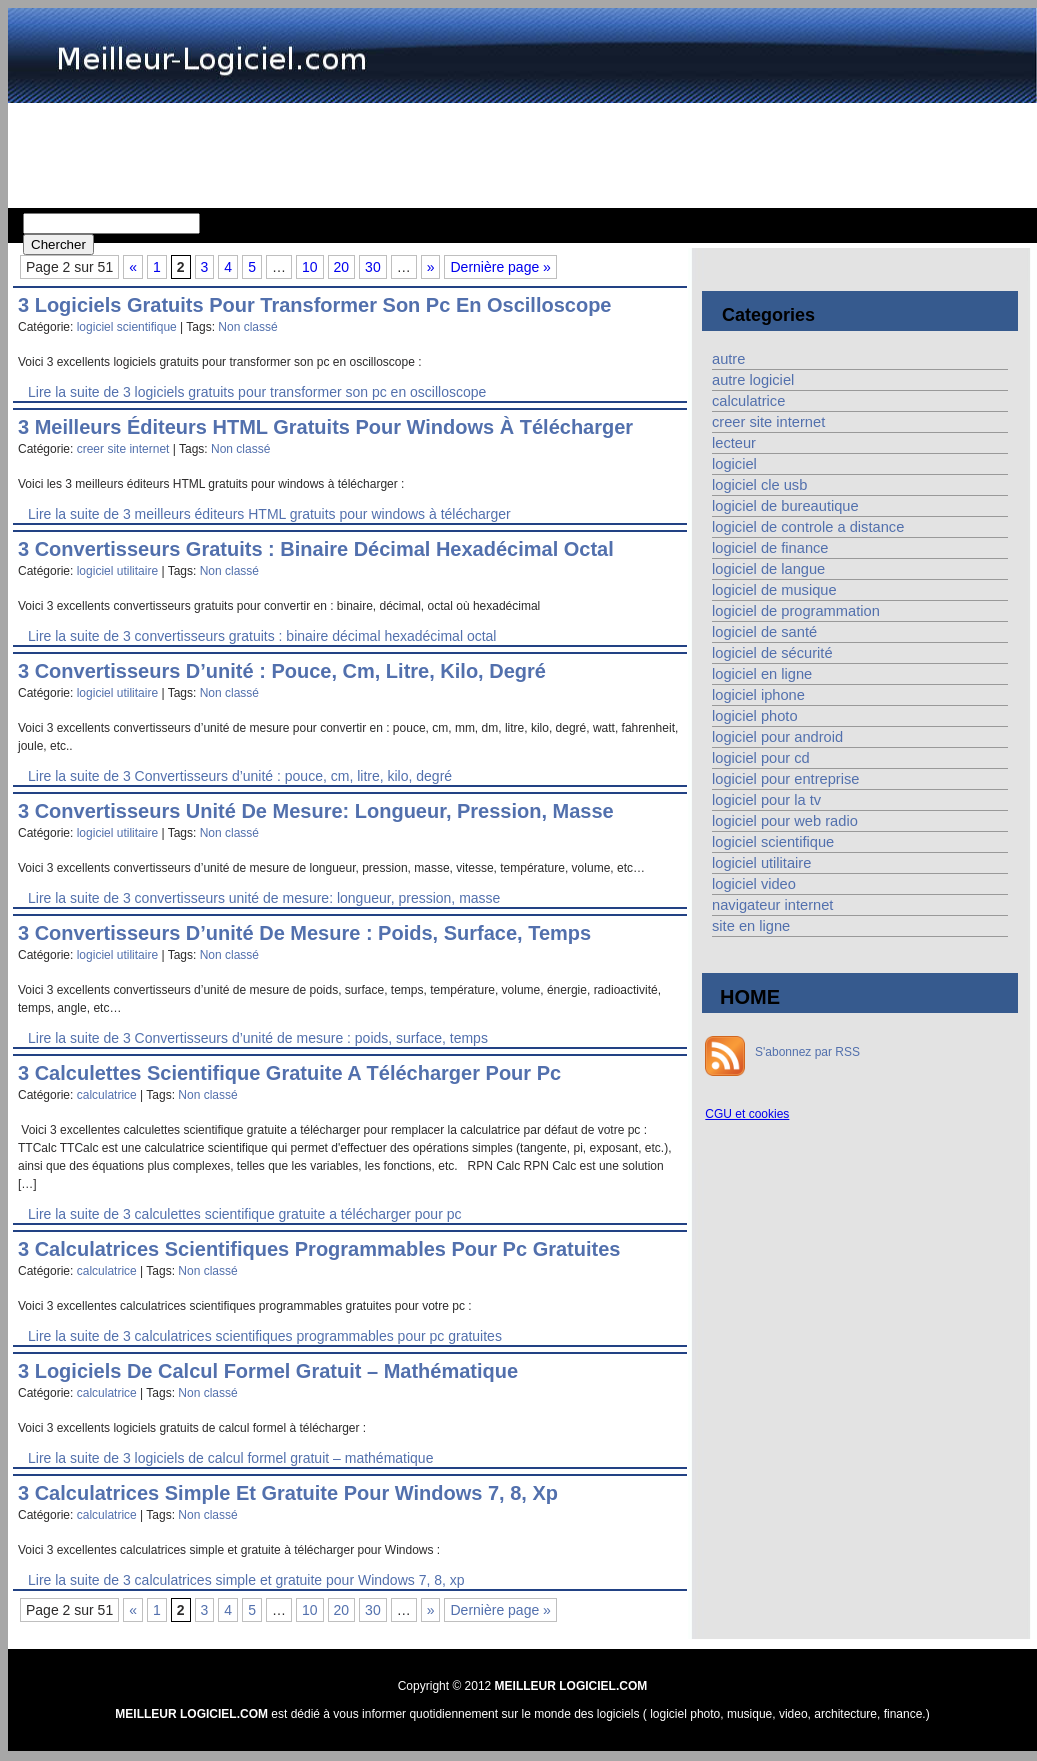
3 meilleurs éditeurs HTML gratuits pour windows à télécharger (325, 427)
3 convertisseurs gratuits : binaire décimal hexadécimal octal (316, 549)
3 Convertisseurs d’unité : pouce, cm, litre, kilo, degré (282, 671)
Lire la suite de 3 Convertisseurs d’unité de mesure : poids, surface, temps (258, 1038)
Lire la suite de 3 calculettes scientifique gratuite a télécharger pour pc (244, 1214)
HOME (750, 997)
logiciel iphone (758, 695)
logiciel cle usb (759, 485)
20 (342, 267)
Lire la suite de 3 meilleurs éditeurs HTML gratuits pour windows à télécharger (269, 514)
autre (728, 359)
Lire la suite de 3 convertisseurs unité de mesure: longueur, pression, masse (264, 898)
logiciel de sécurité (772, 653)
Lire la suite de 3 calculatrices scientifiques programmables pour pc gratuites (265, 1336)
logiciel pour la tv (766, 800)
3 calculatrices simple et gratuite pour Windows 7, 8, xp (288, 1493)
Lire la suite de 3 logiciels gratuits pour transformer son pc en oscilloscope (257, 392)
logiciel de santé (764, 632)
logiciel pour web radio (785, 821)
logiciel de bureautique (785, 506)
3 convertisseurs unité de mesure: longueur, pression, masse (316, 811)
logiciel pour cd (761, 758)
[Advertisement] (522, 153)
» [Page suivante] (431, 267)
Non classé (247, 327)
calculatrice (107, 1095)
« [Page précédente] (133, 267)
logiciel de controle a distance (808, 527)
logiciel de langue (768, 569)
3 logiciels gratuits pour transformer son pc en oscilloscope (315, 305)
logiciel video (754, 884)
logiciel (734, 464)
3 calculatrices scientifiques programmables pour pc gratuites (319, 1249)
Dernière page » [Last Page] (500, 267)
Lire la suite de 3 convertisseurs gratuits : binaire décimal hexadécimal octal (262, 636)
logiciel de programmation (796, 611)
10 (310, 267)
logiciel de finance (770, 548)
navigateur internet (772, 905)
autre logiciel (753, 380)
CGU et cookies (747, 1114)
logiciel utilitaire (117, 571)
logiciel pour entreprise (785, 779)
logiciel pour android (777, 737)
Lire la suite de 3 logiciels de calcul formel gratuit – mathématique (230, 1458)
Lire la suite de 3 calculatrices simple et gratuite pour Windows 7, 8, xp (246, 1580)
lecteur (734, 443)
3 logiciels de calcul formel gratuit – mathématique (268, 1371)
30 (373, 267)
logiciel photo (755, 716)
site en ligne (751, 926)
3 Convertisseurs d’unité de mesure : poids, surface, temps (304, 933)
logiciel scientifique (127, 327)
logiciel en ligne (762, 674)
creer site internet (123, 449)
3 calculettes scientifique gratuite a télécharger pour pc (289, 1073)
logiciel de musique (774, 590)
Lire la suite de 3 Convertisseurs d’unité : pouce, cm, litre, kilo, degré (240, 776)
